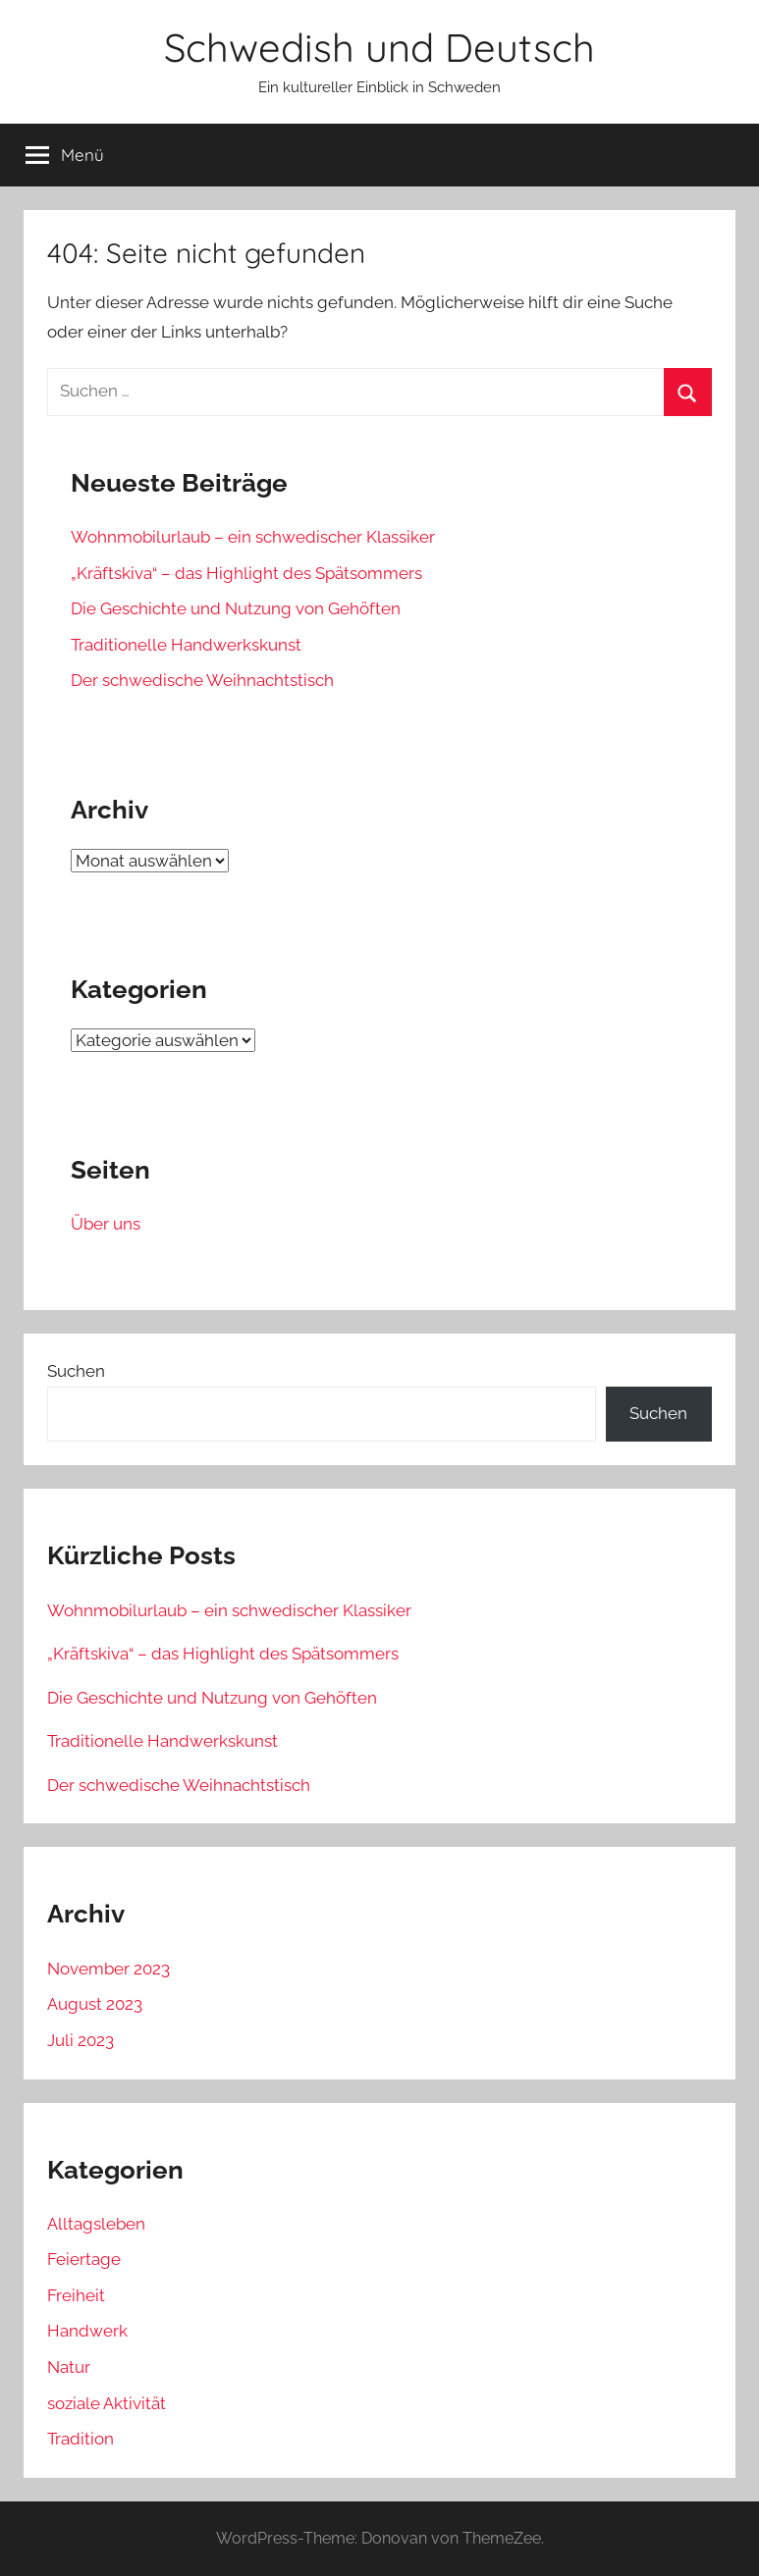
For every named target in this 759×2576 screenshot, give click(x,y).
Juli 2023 (80, 2040)
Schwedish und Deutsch (379, 47)
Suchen (76, 1371)
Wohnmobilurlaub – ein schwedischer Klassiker (253, 537)
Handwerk (87, 2330)
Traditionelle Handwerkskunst (186, 645)
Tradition (80, 2438)
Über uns (105, 1224)
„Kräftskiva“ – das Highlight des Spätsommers (246, 573)
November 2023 (108, 1968)
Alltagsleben (96, 2224)
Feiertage (84, 2259)
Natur (68, 2367)
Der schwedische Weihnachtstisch (202, 680)
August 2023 (94, 2004)
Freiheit (76, 2295)
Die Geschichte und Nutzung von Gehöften (236, 608)
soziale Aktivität (106, 2403)
